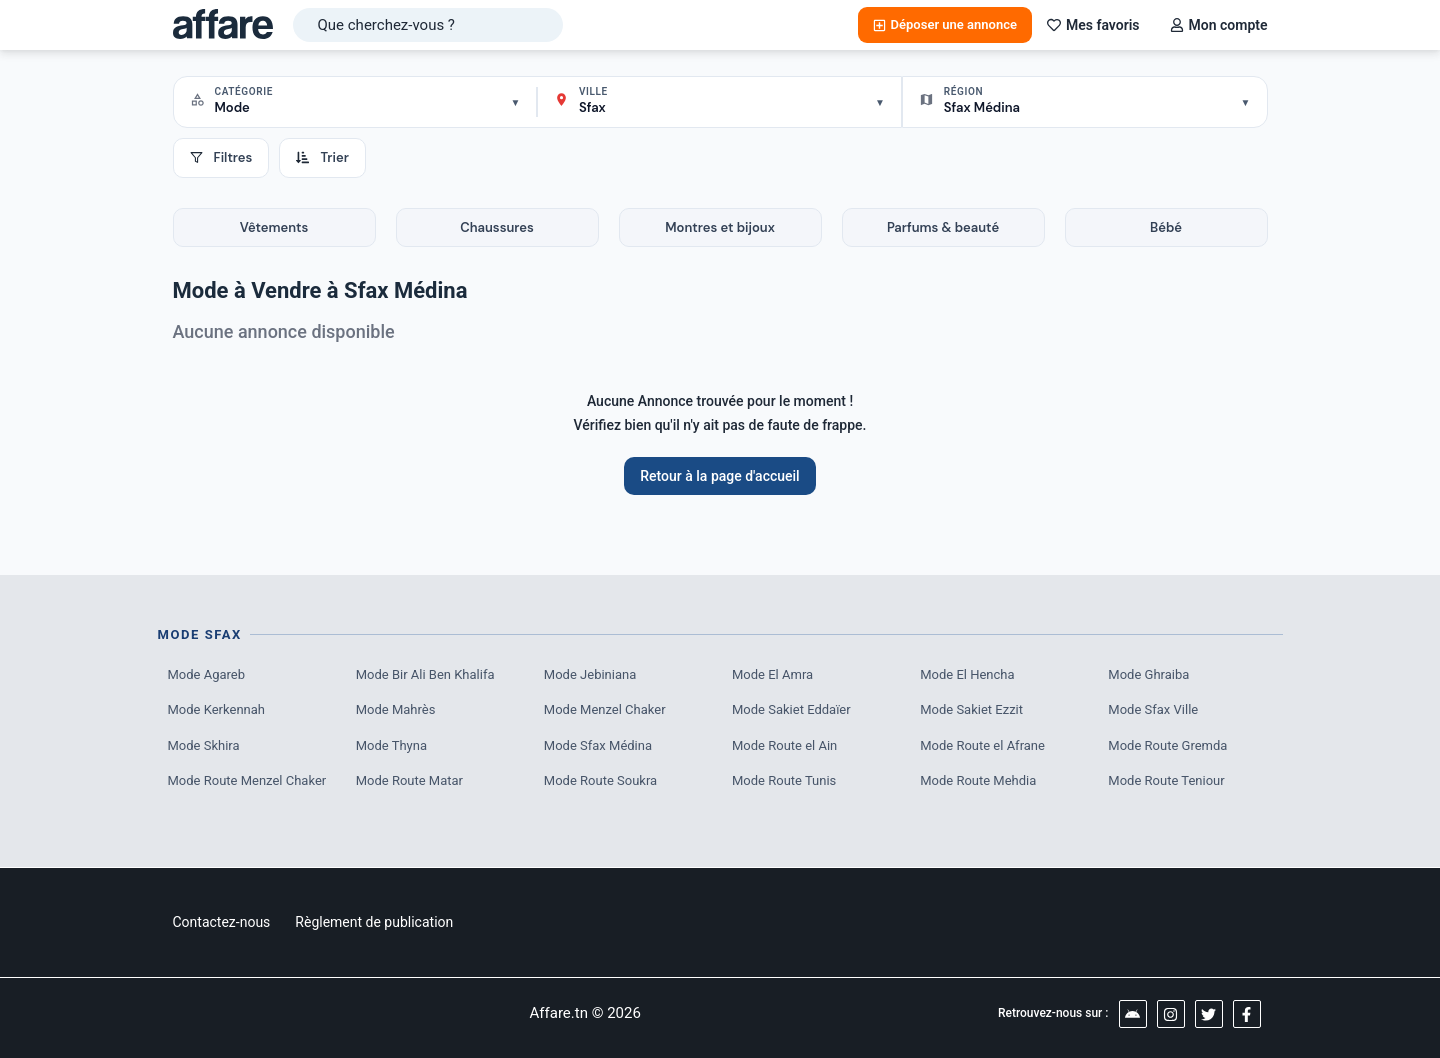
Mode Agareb (207, 674)
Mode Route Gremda (1167, 745)
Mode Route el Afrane (982, 745)
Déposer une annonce (945, 24)
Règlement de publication (374, 922)
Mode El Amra (772, 674)
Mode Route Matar (409, 780)
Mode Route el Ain (784, 745)
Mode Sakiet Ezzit (971, 709)
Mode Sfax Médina (598, 745)
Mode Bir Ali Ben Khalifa (425, 674)
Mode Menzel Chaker (605, 709)
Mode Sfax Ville (1153, 709)
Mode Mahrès (396, 709)
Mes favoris (1093, 25)
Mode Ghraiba (1148, 674)
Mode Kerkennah (216, 709)
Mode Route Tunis (784, 780)
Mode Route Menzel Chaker (247, 780)
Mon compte (1219, 25)
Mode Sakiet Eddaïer (791, 709)
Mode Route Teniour (1166, 780)
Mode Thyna (391, 745)
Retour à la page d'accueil (719, 476)
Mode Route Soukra (600, 780)
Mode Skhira (204, 745)
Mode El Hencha (967, 674)
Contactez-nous (222, 922)
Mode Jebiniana (590, 674)
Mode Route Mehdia (978, 780)
